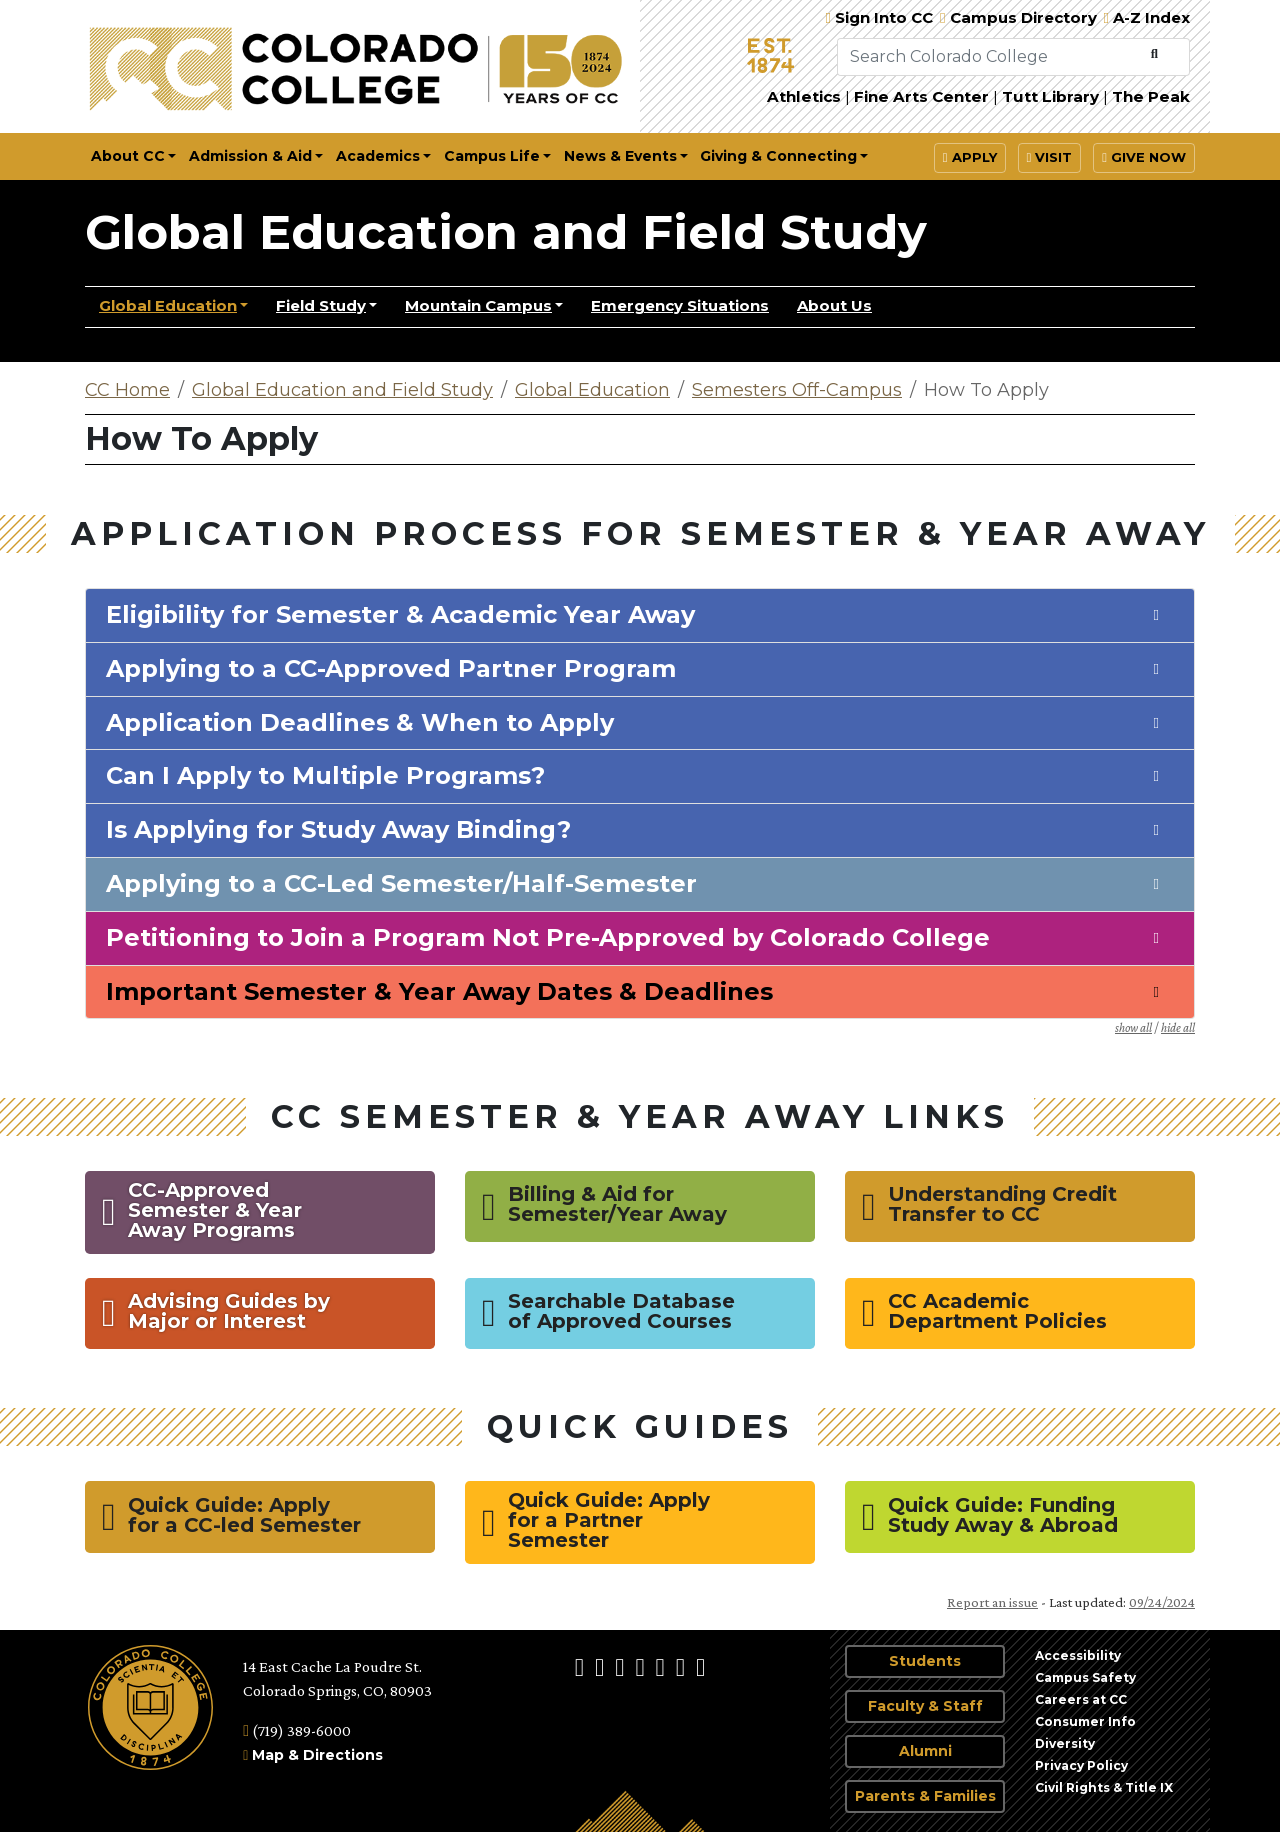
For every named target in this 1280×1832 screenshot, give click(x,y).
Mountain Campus (478, 305)
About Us (834, 305)
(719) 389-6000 (297, 1730)
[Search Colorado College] (990, 57)
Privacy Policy (1081, 1765)
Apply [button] (970, 157)
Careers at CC (1081, 1699)
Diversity (1065, 1743)
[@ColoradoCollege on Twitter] (622, 1666)
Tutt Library (1050, 96)
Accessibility (1078, 1655)
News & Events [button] (620, 156)
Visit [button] (1050, 157)
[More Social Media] (700, 1666)
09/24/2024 (1162, 1602)
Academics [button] (378, 156)
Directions (343, 1755)
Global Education (168, 305)
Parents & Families (925, 1796)
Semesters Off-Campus (797, 390)
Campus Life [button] (492, 156)
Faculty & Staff (925, 1706)
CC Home (127, 390)
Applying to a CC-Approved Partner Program (391, 669)
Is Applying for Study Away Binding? (338, 830)
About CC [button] (128, 156)
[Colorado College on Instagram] (602, 1666)
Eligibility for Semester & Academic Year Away (400, 615)
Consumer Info (1085, 1721)
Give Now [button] (1144, 157)
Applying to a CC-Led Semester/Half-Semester (401, 884)
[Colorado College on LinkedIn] (642, 1666)
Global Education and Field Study (506, 232)
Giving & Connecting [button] (778, 156)
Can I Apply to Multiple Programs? (325, 776)
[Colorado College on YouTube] (663, 1666)
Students (925, 1661)
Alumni (925, 1751)
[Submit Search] (1154, 54)
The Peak (1151, 96)
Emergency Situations (680, 305)
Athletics (804, 96)
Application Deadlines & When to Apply (360, 723)
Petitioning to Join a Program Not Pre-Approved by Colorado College (548, 938)
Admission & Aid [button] (250, 156)
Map (268, 1755)
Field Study (321, 305)
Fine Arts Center (921, 96)
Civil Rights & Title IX (1104, 1787)
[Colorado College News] (683, 1666)
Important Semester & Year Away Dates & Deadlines (439, 992)
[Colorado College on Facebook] (582, 1666)
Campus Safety (1085, 1677)
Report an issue (992, 1602)
